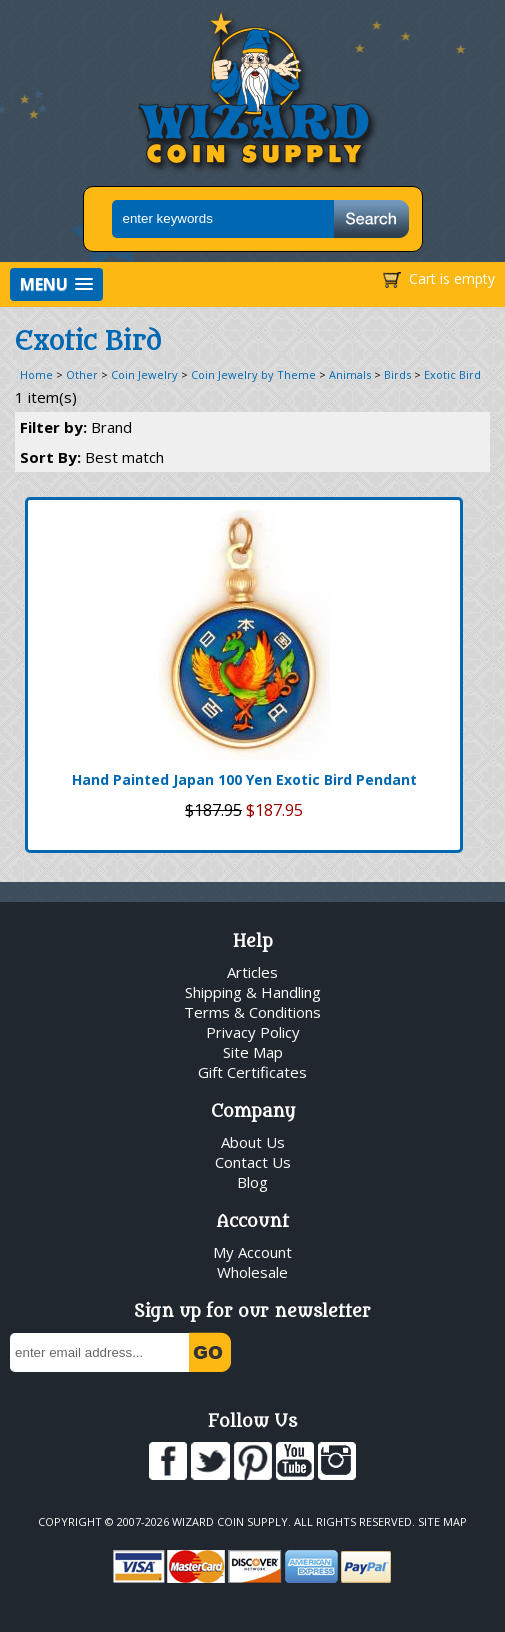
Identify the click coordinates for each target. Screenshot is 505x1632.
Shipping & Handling (253, 992)
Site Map (253, 1052)
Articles (252, 972)
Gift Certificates (252, 1072)
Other (82, 374)
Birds (397, 374)
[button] (56, 284)
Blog (252, 1182)
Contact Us (253, 1162)
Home (36, 374)
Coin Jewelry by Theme (253, 374)
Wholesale (252, 1272)
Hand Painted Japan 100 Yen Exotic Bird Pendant (244, 779)
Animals (350, 374)
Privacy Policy (253, 1032)
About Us (253, 1142)
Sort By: (92, 457)
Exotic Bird (452, 374)
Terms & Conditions (252, 1012)
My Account (252, 1252)
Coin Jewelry (144, 374)
